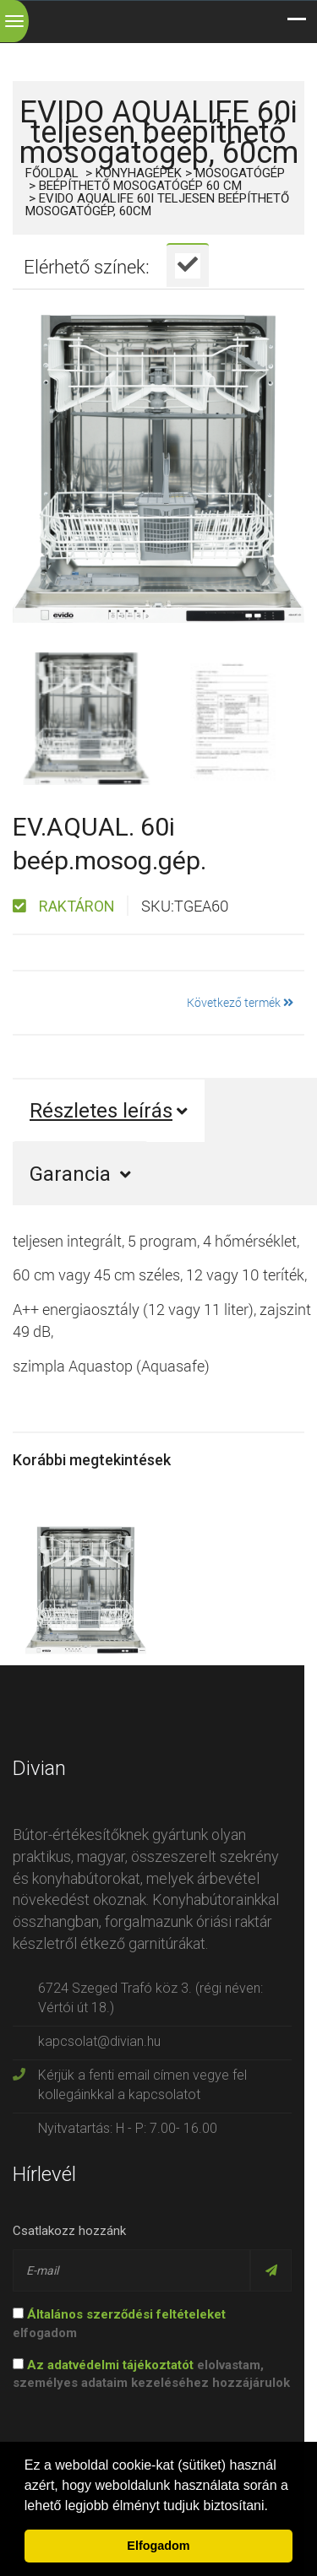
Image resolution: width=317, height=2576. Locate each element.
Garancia (80, 1174)
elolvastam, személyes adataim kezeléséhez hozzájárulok (151, 2373)
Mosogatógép (240, 173)
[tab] (188, 265)
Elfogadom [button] (158, 2545)
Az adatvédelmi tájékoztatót (110, 2365)
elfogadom (119, 2323)
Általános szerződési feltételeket (126, 2314)
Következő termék (240, 1002)
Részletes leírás (109, 1111)
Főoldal (52, 173)
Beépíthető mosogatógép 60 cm (140, 185)
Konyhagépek (139, 173)
